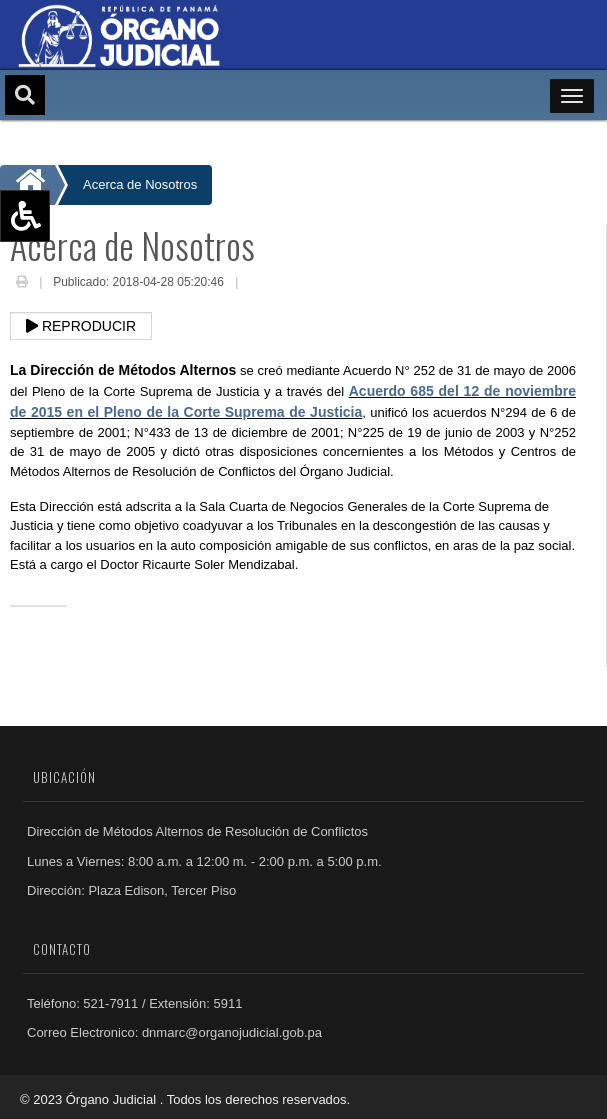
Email (257, 284)
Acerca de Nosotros (140, 184)
